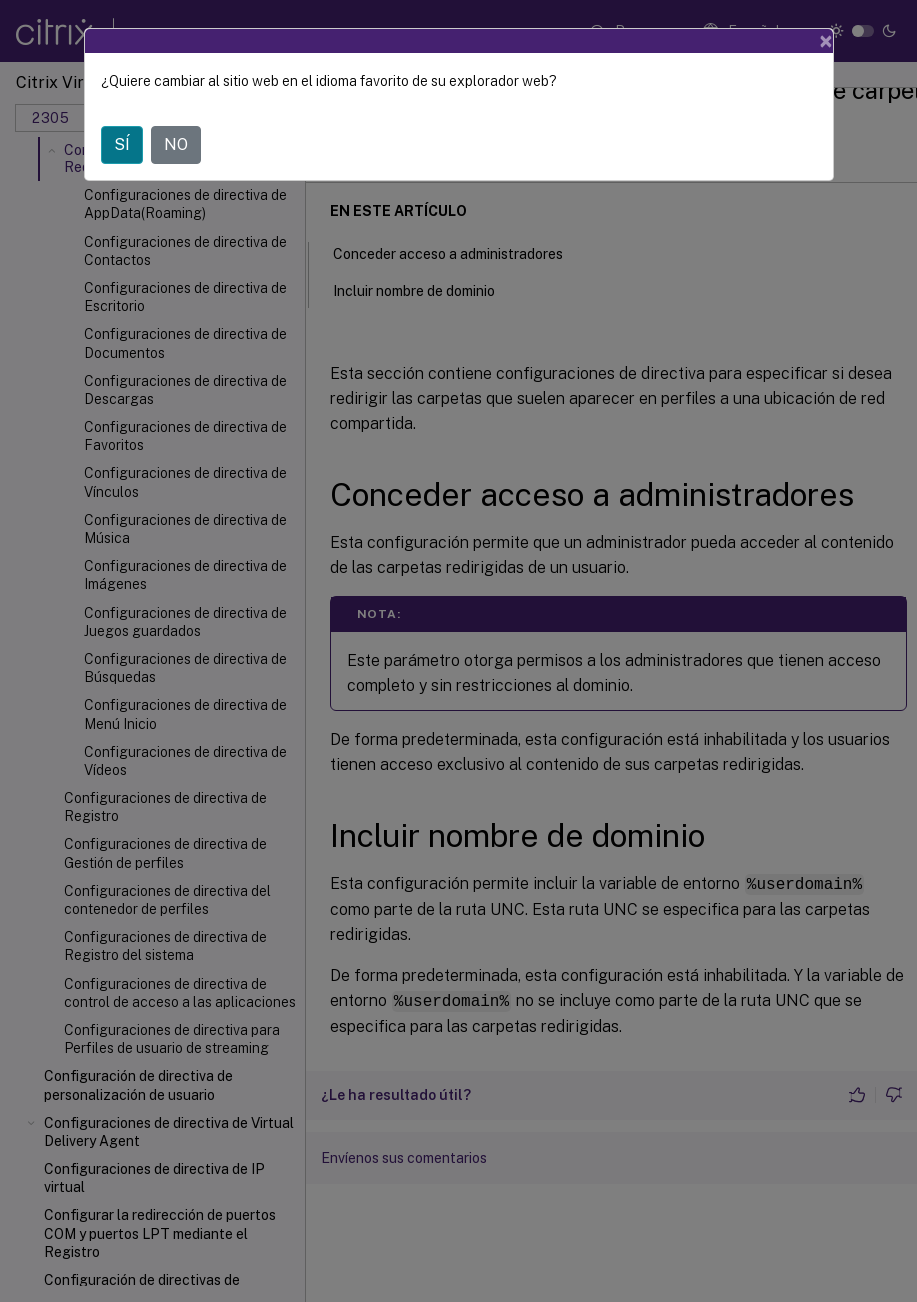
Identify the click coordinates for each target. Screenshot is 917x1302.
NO (176, 144)
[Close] (826, 41)
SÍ (122, 144)
